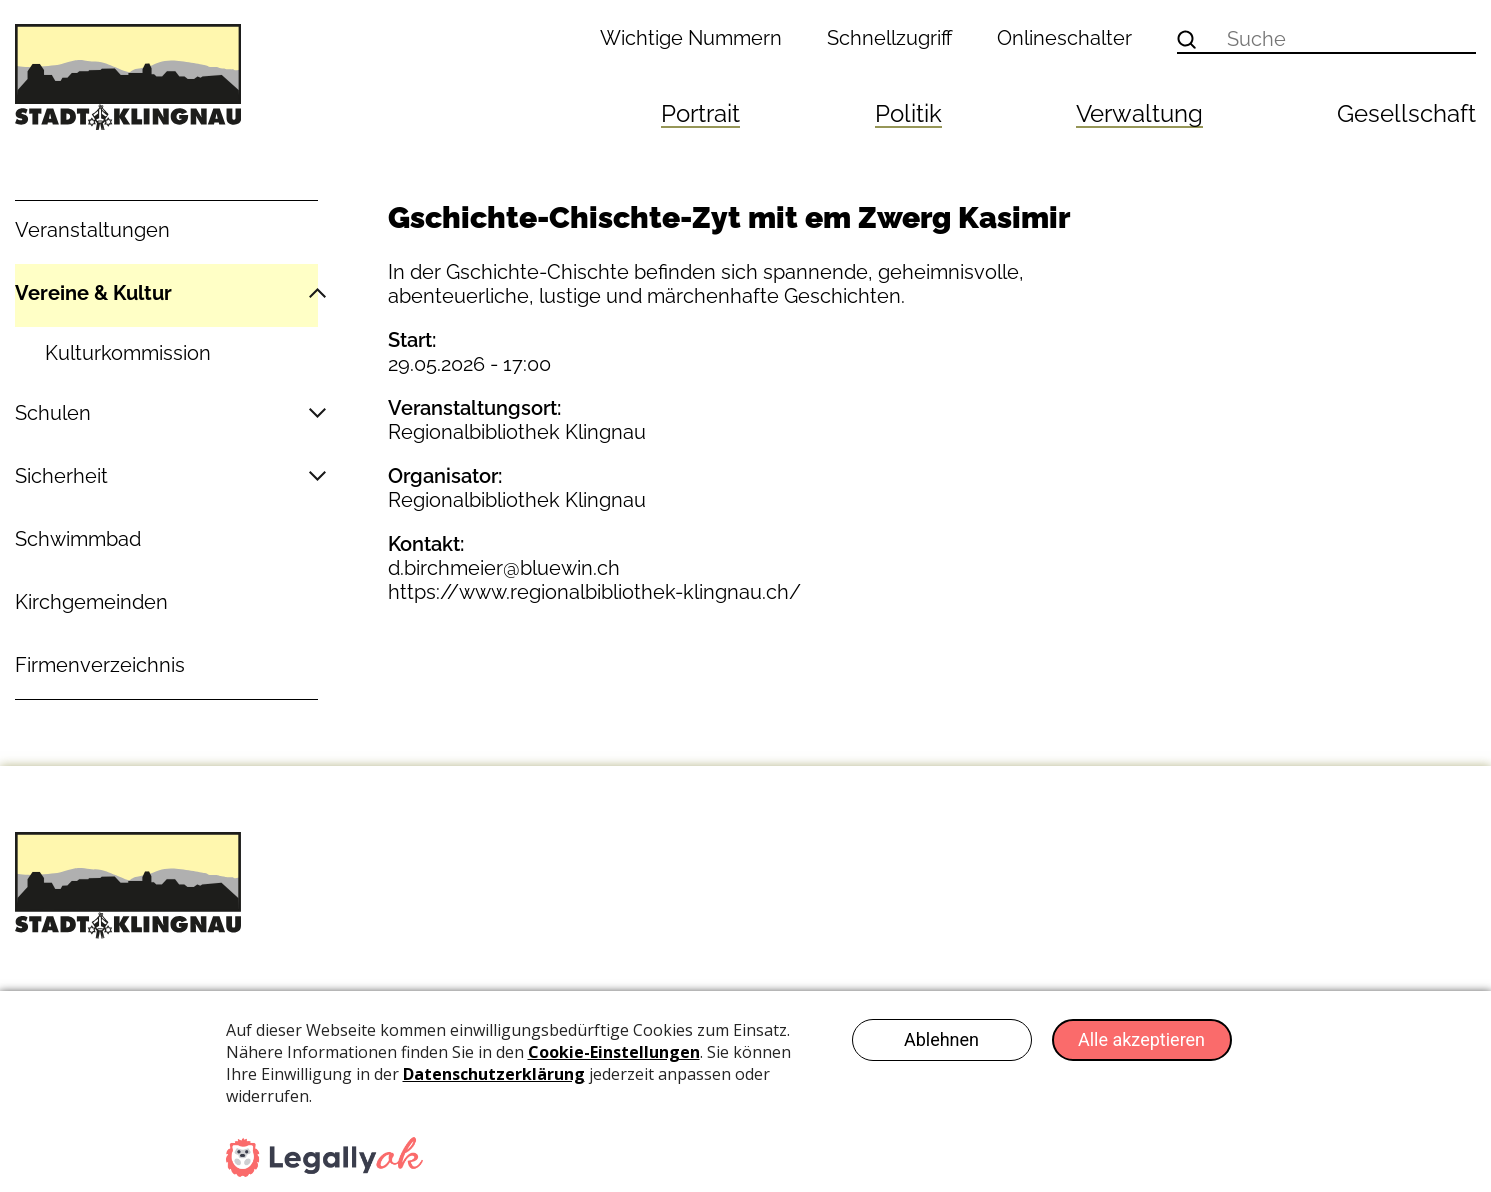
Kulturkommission (128, 353)
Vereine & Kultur (93, 293)
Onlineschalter (1064, 38)
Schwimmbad (78, 539)
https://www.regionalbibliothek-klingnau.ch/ (594, 592)
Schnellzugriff (890, 38)
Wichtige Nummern (691, 38)
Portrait (700, 113)
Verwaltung (1139, 113)
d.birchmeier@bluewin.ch (504, 568)
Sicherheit (61, 476)
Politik (908, 113)
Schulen (53, 413)
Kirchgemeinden (91, 602)
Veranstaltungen (92, 230)
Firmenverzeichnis (100, 665)
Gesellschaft (1406, 113)
